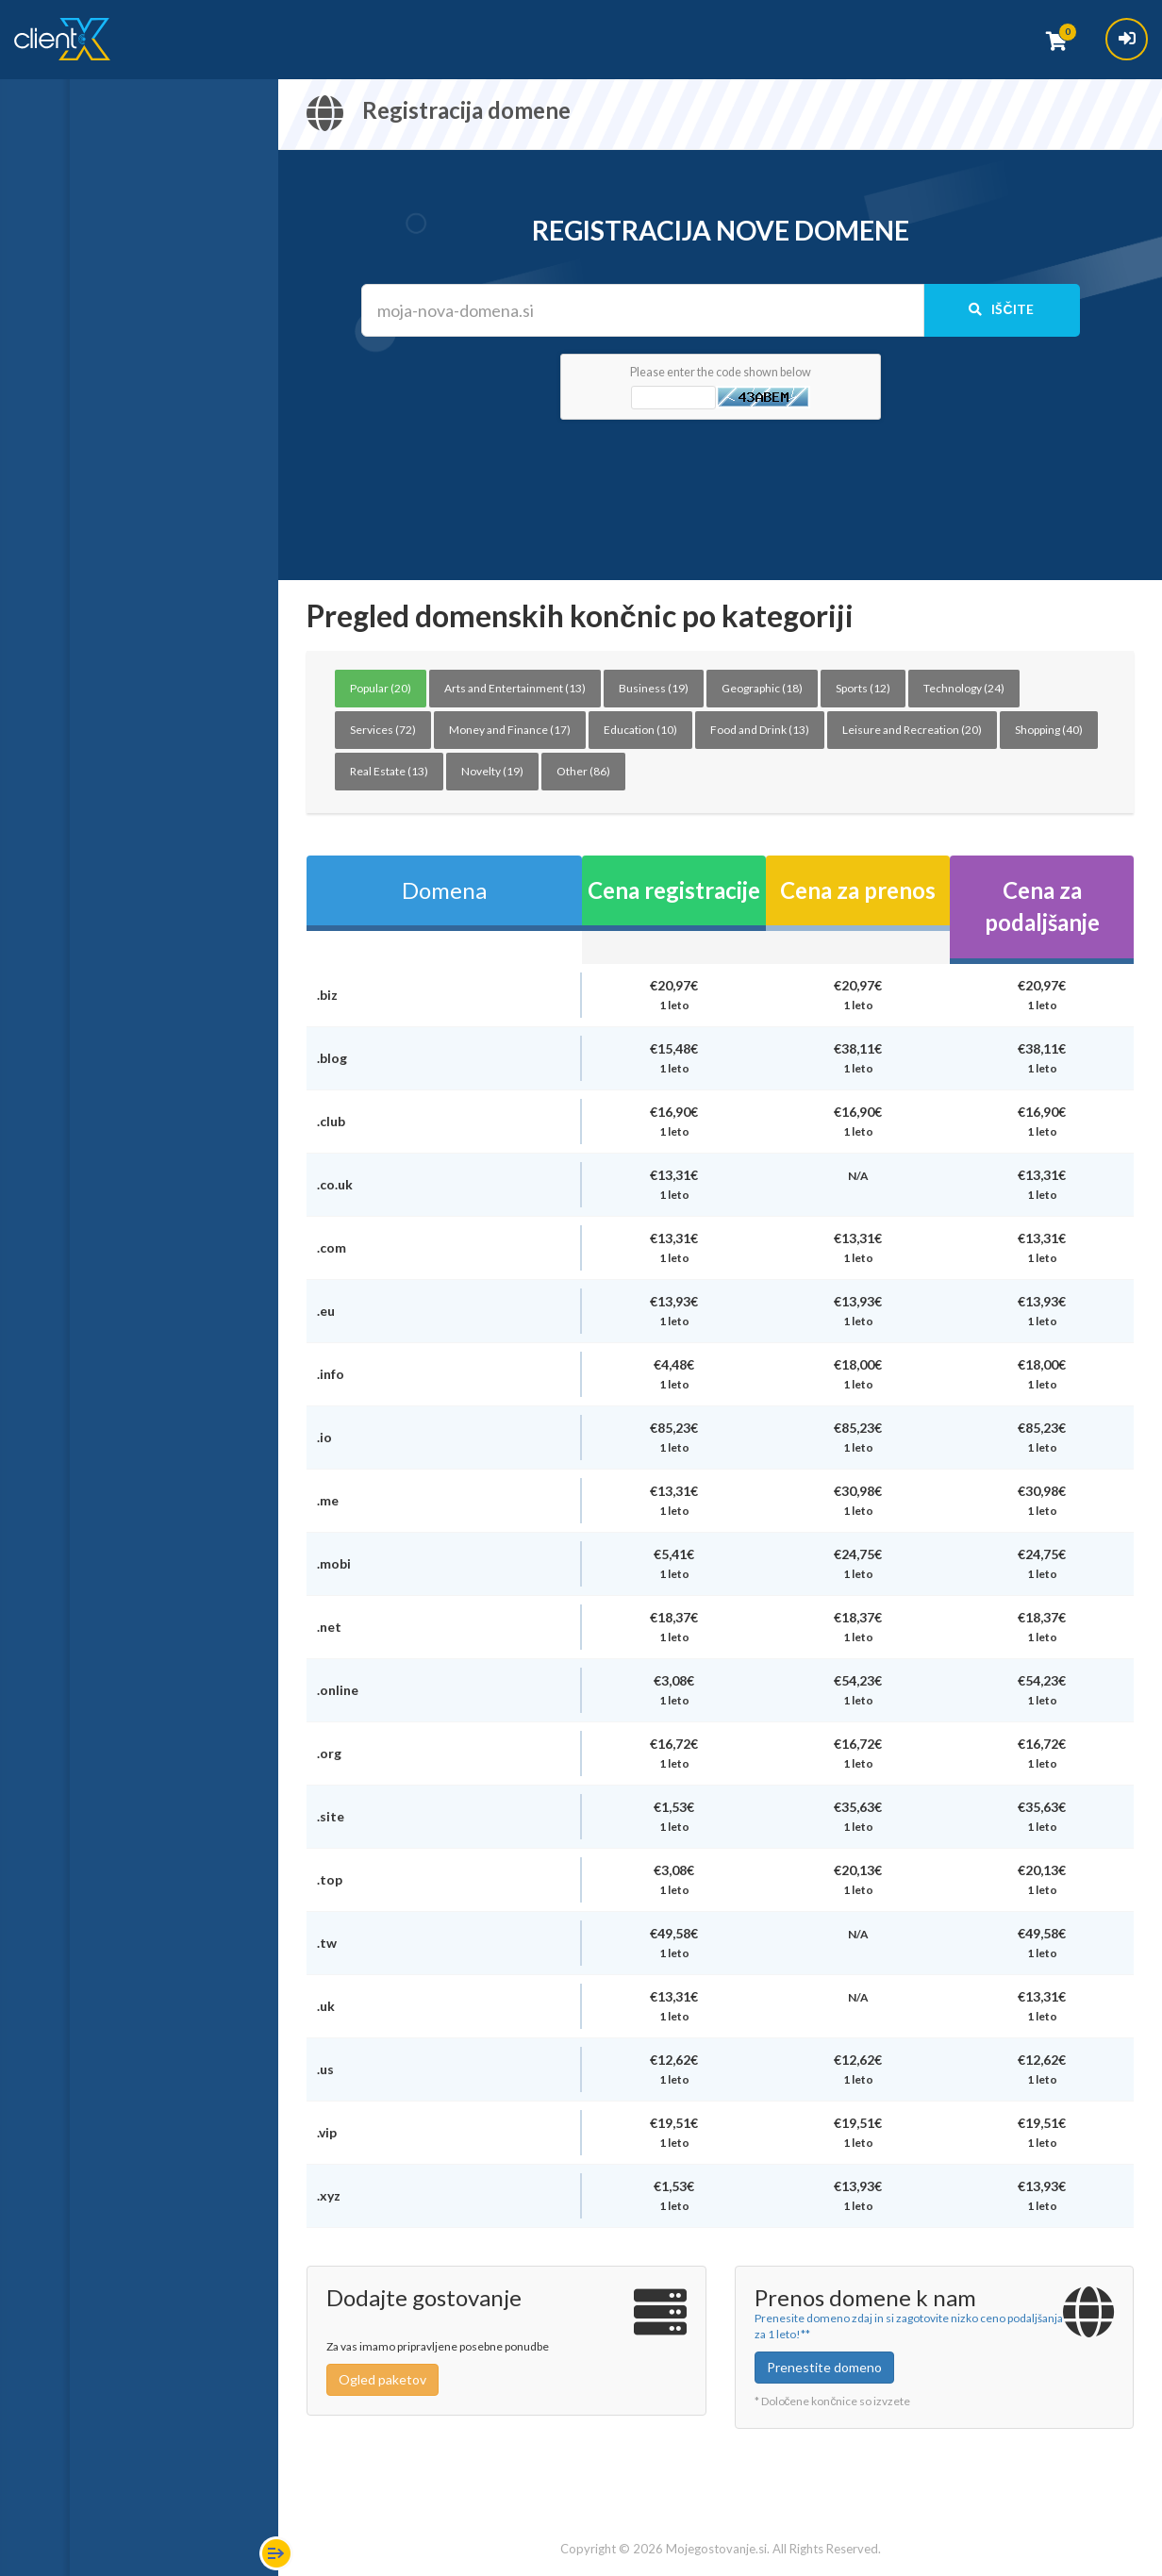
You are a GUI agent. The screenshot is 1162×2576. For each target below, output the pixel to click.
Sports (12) (863, 688)
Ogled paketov (382, 2379)
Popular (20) (380, 688)
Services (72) (383, 730)
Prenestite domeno (824, 2367)
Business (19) (654, 688)
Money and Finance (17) (510, 730)
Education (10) (640, 730)
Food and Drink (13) (759, 730)
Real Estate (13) (389, 771)
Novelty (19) (492, 771)
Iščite (1001, 309)
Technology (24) (963, 688)
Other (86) (583, 771)
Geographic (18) (762, 688)
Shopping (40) (1049, 730)
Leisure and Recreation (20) (912, 730)
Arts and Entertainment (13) (515, 688)
